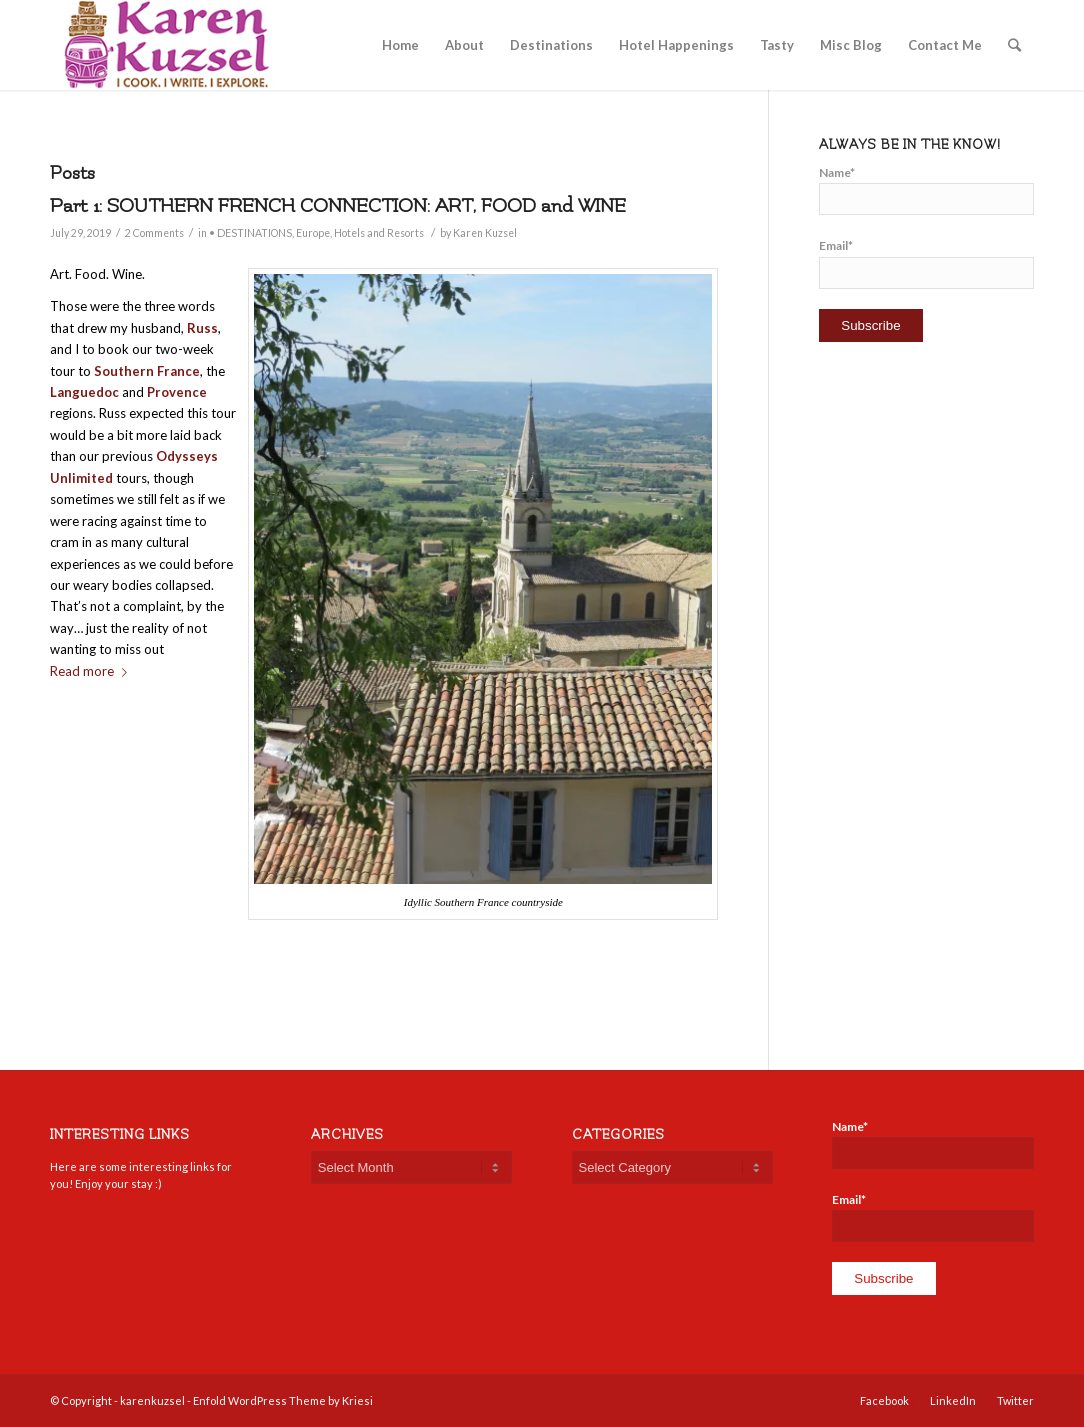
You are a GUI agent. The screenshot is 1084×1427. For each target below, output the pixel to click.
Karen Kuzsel (485, 233)
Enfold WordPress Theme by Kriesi (283, 1400)
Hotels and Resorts (379, 233)
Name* (926, 190)
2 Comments (154, 233)
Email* (926, 263)
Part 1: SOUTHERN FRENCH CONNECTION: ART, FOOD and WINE (338, 206)
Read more (92, 671)
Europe (313, 233)
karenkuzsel (152, 1400)
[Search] (1014, 45)
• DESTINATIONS (250, 233)
